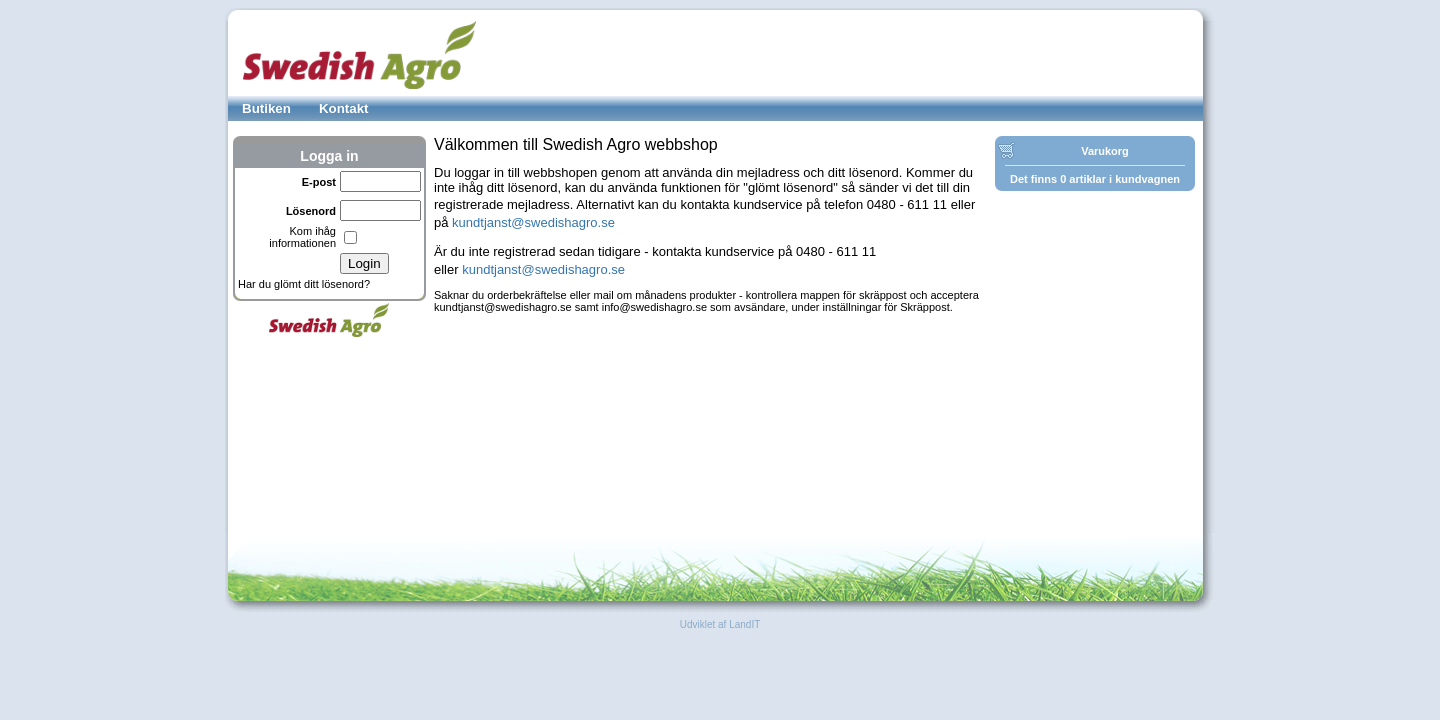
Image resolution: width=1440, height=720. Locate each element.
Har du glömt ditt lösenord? (304, 284)
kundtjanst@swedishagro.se (533, 222)
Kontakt (344, 108)
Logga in (329, 156)
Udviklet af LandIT (720, 624)
